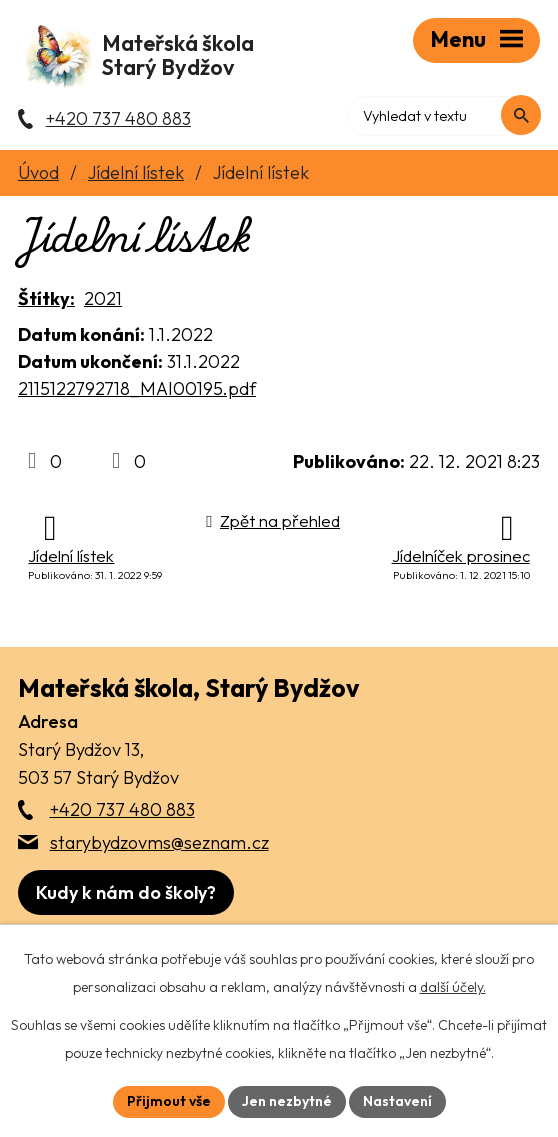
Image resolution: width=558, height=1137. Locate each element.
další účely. (453, 987)
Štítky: (46, 300)
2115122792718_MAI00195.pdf (137, 390)
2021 (103, 300)
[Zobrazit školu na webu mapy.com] (126, 894)
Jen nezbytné (287, 1101)
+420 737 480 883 (122, 811)
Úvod (38, 174)
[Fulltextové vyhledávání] (454, 115)
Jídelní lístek (136, 174)
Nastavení (397, 1101)
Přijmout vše (169, 1101)
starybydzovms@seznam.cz (159, 844)
